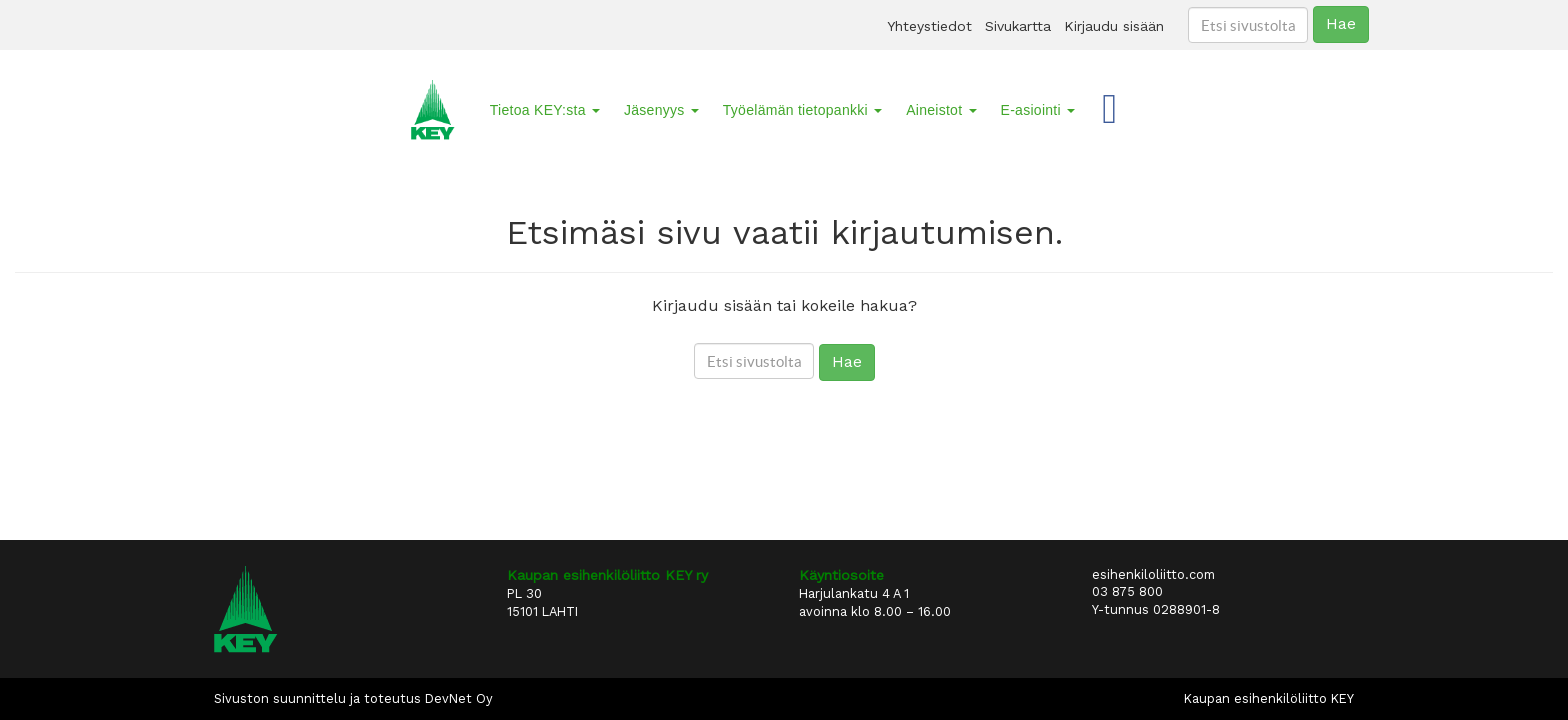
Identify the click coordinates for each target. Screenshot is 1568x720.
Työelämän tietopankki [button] (802, 110)
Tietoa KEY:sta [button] (545, 110)
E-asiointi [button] (1038, 110)
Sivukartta (1018, 26)
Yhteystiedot (929, 26)
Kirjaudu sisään (1114, 26)
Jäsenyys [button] (661, 110)
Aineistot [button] (941, 110)
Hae (1341, 23)
